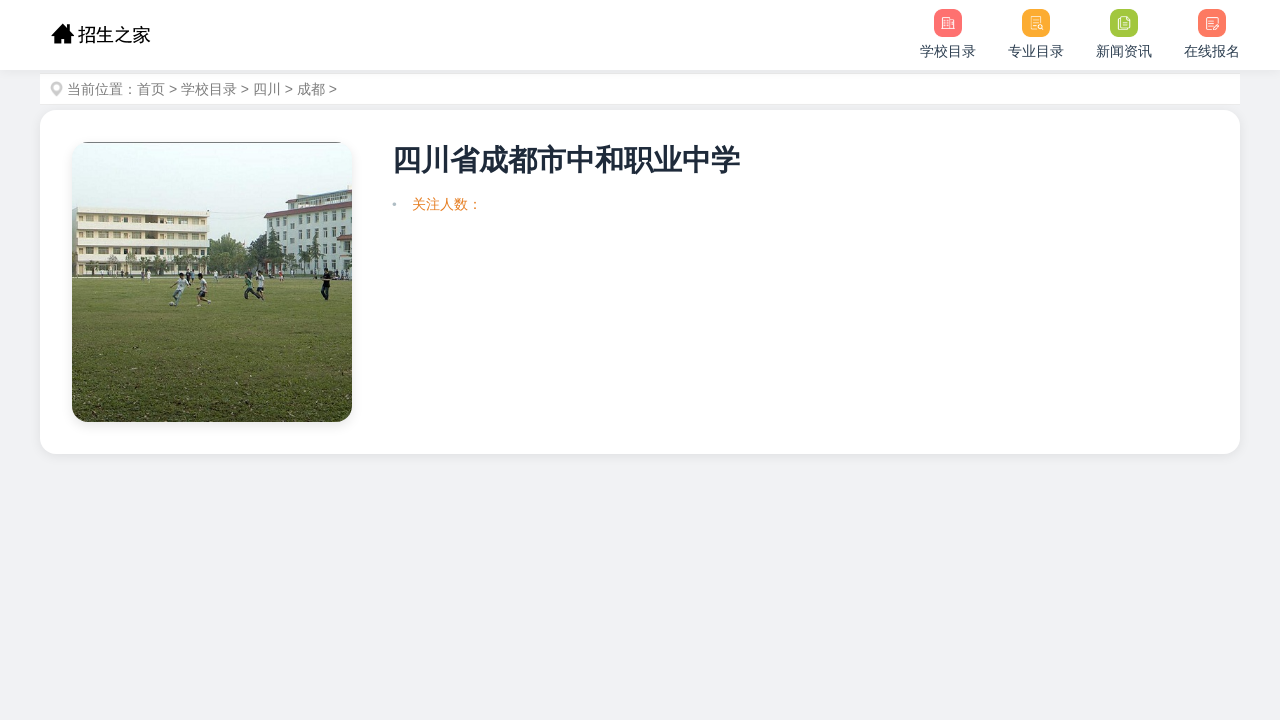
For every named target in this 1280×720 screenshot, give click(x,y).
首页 (151, 89)
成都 (311, 89)
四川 (267, 89)
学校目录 (209, 89)
